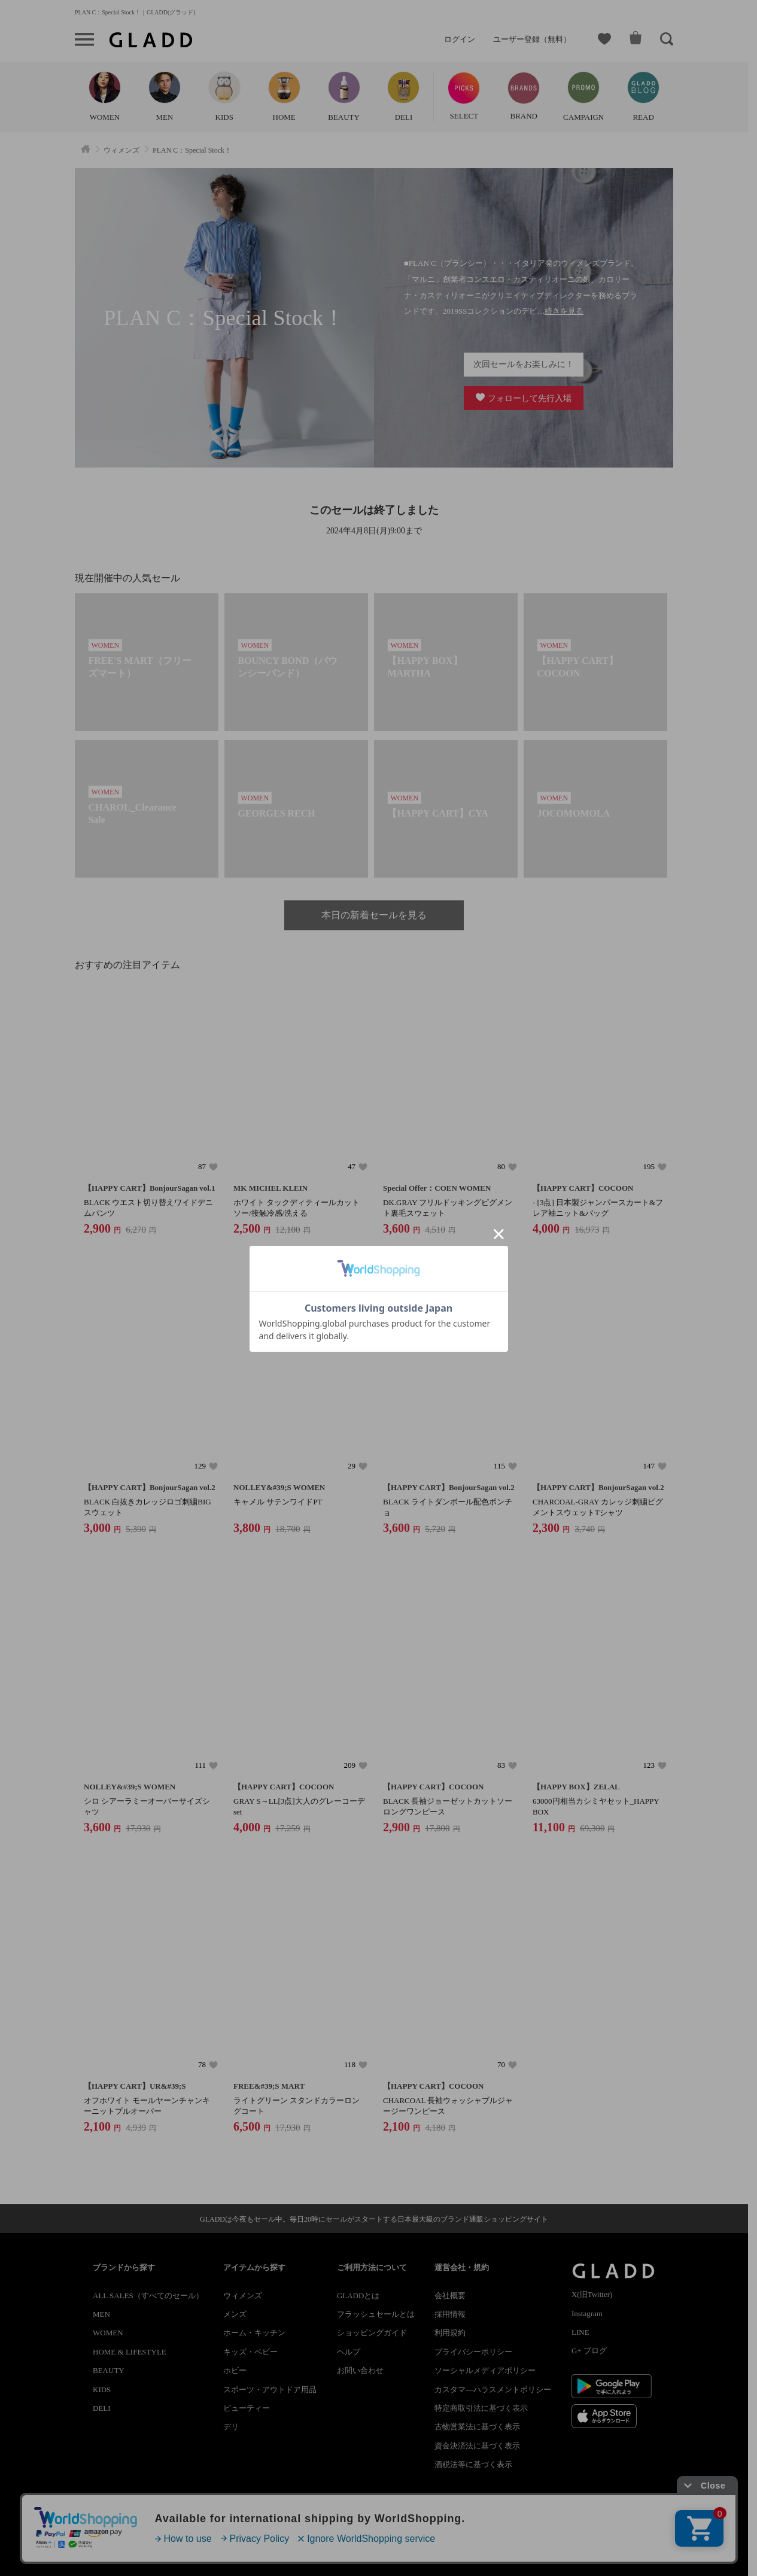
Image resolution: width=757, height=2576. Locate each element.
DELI (102, 2408)
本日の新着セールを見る (374, 915)
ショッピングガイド (372, 2332)
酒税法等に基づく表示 (473, 2464)
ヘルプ (348, 2351)
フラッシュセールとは (376, 2314)
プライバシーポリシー (473, 2351)
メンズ (235, 2314)
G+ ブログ (589, 2350)
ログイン (459, 39)
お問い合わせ (360, 2370)
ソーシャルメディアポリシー (485, 2370)
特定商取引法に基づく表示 (481, 2408)
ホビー (235, 2370)
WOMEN (108, 2332)
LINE (580, 2332)
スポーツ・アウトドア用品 (270, 2389)
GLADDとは (358, 2295)
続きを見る (564, 311)
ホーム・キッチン (254, 2332)
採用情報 (450, 2314)
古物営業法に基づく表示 (477, 2426)
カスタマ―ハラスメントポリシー (492, 2389)
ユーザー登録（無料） (532, 39)
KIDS (102, 2389)
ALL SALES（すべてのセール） (148, 2295)
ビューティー (246, 2408)
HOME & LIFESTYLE (129, 2351)
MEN (101, 2314)
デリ (231, 2426)
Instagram (587, 2313)
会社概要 (450, 2295)
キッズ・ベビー (250, 2351)
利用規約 (450, 2332)
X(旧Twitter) (591, 2294)
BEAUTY (108, 2370)
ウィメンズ (242, 2295)
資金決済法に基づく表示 (477, 2445)
